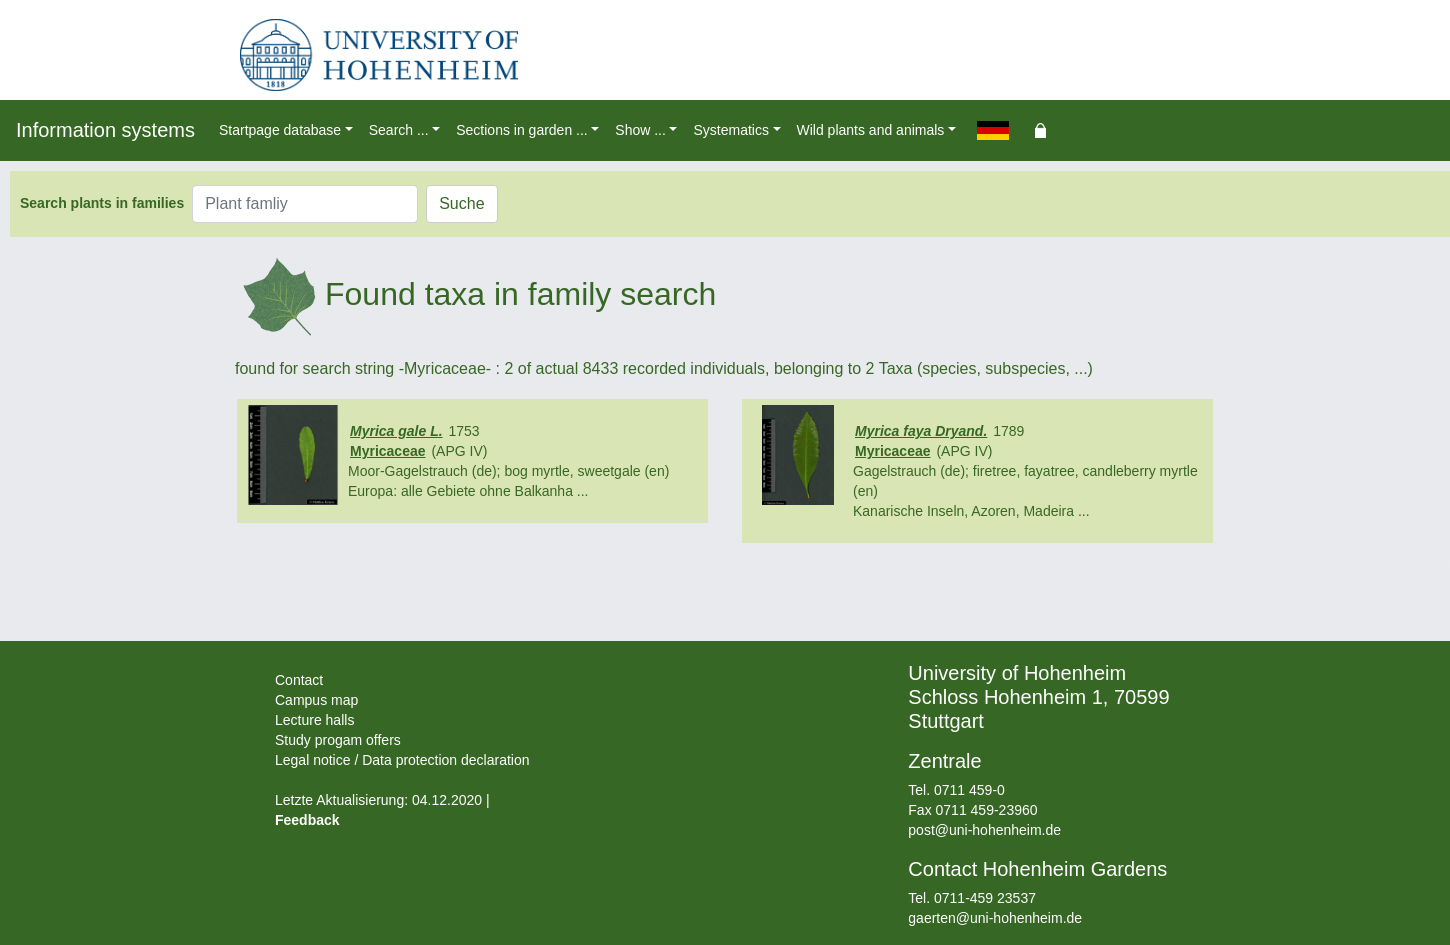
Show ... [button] (640, 130)
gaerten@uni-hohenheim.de (995, 918)
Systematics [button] (730, 130)
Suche (461, 203)
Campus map (316, 700)
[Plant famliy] (305, 204)
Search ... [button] (399, 130)
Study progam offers (338, 740)
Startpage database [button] (280, 130)
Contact (299, 680)
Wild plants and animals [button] (871, 130)
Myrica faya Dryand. (921, 431)
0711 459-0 (969, 790)
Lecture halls (314, 720)
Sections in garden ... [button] (522, 130)
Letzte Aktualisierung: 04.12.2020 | (382, 800)
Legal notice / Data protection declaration (402, 760)
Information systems (105, 130)
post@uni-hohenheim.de (984, 830)
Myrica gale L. (396, 431)
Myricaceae (388, 451)
